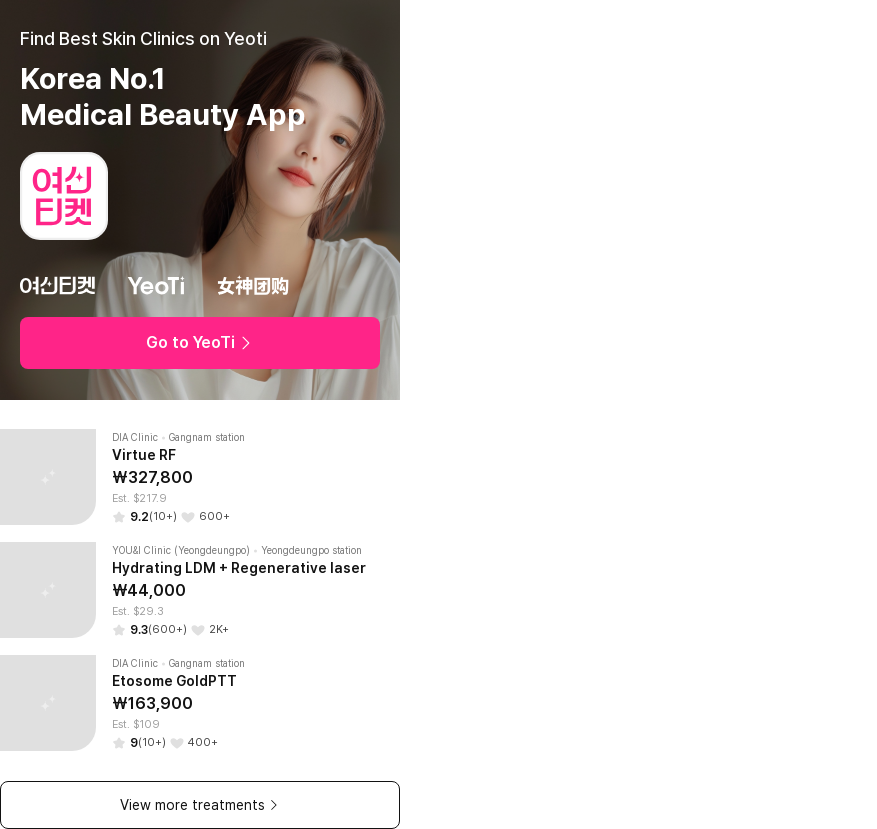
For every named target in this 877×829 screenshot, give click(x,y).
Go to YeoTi (200, 342)
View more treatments (200, 805)
